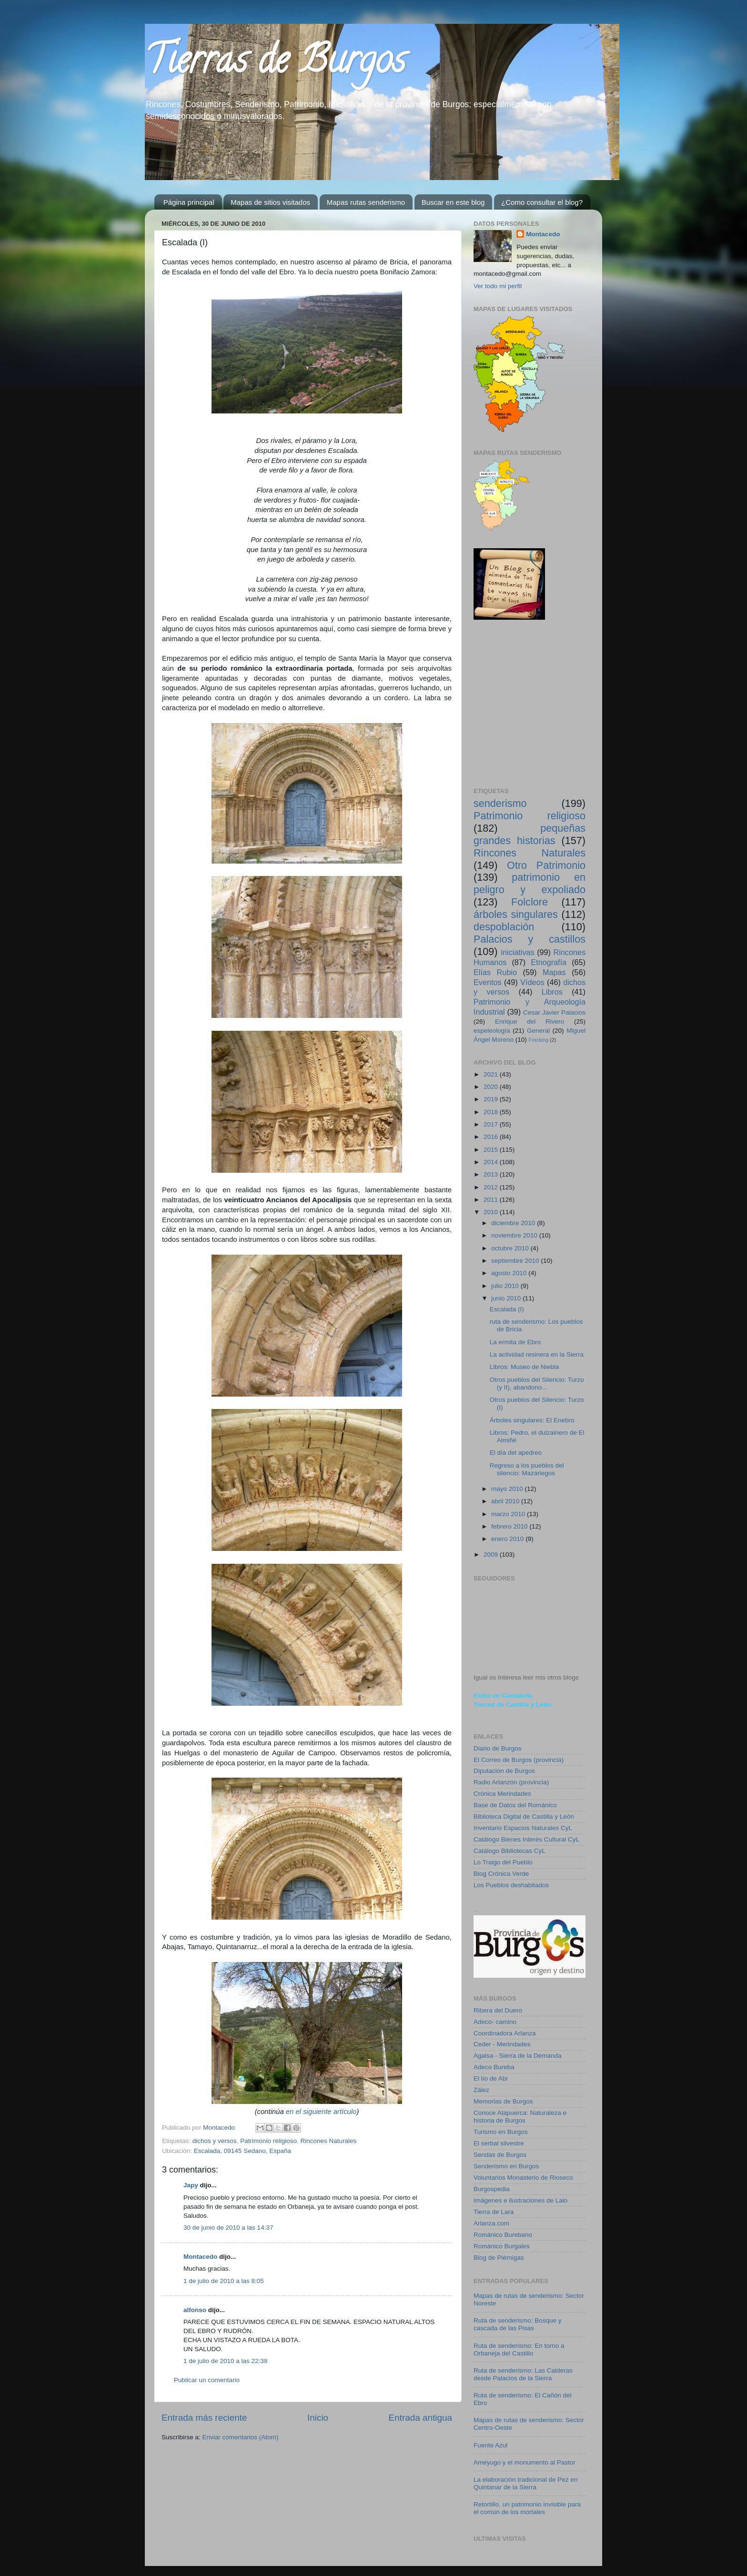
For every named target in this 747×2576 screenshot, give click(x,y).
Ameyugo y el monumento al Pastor (524, 2462)
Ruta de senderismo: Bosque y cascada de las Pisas (518, 2324)
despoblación (504, 927)
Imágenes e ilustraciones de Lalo (520, 2200)
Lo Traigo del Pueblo (503, 1862)
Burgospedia (492, 2189)
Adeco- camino (495, 2021)
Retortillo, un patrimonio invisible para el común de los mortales (527, 2508)
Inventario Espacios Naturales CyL (523, 1827)
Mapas (554, 972)
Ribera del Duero (498, 2010)
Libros (552, 991)
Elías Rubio (495, 972)
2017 (492, 1124)
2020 (492, 1086)
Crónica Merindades (502, 1793)
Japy (190, 2185)
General (538, 1030)
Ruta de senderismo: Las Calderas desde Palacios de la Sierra (523, 2374)
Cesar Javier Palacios (554, 1012)
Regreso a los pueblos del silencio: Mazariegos (527, 1469)
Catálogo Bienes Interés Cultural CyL (526, 1839)
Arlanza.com (491, 2223)
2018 (492, 1112)
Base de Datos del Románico (515, 1805)
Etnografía (548, 962)
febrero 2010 (510, 1526)
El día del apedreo (516, 1452)
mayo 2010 (508, 1488)
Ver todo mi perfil (498, 286)
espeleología (492, 1030)
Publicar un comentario (207, 2380)
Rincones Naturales (328, 2140)
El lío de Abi (490, 2078)
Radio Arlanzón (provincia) (511, 1782)
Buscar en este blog (453, 202)
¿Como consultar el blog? (542, 202)
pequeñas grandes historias (529, 834)
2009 (492, 1554)
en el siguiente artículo (321, 2111)
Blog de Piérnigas (499, 2257)
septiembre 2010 (516, 1260)
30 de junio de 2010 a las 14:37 (228, 2227)
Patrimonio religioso (268, 2140)
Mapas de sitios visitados (270, 202)
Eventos (488, 982)
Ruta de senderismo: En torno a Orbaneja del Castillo (519, 2349)
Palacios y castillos (529, 939)
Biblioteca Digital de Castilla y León (524, 1816)
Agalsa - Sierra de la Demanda (518, 2055)
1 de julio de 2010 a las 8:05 (223, 2280)
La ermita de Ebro (515, 1342)
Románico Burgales (502, 2246)
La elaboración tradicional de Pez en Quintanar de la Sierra (525, 2483)
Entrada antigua (420, 2418)
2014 (492, 1162)
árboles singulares (516, 914)
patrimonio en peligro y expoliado (529, 883)
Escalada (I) (507, 1309)
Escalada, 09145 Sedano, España (242, 2150)
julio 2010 (506, 1285)
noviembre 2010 (515, 1235)
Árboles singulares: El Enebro (532, 1420)
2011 (492, 1199)
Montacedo (200, 2256)
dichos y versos (214, 2140)
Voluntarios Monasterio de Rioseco (523, 2177)
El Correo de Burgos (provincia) (519, 1759)
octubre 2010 (511, 1248)
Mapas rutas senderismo (366, 202)
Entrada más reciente (204, 2418)
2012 (492, 1187)
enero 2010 (508, 1538)
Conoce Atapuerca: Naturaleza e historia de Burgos (520, 2116)
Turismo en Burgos (501, 2131)
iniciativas (517, 952)
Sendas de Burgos (500, 2154)
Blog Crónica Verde (501, 1873)
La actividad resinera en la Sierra (537, 1354)
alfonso (194, 2310)
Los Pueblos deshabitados (511, 1885)
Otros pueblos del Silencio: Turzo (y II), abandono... (537, 1383)
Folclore (529, 902)
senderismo (500, 803)
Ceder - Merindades (502, 2044)
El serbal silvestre (499, 2143)
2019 (492, 1099)
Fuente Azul (490, 2445)
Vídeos (532, 982)
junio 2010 (507, 1298)
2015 (492, 1149)
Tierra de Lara (494, 2211)
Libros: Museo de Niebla (524, 1366)
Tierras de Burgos (275, 63)
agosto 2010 (509, 1273)
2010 (492, 1212)
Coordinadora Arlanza (505, 2033)
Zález (481, 2089)
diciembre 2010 (514, 1223)
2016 (492, 1136)
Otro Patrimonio (546, 865)
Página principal (188, 202)
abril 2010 (506, 1501)
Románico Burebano (503, 2234)
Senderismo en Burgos (506, 2166)
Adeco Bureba (494, 2067)
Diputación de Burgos (504, 1770)
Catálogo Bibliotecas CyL (509, 1850)
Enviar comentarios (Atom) (240, 2437)
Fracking (538, 1040)
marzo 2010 (509, 1514)
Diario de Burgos (498, 1748)
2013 (492, 1174)
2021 (492, 1074)
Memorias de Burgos (503, 2101)
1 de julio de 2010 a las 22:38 (225, 2361)
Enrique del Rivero (529, 1021)
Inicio (317, 2418)
